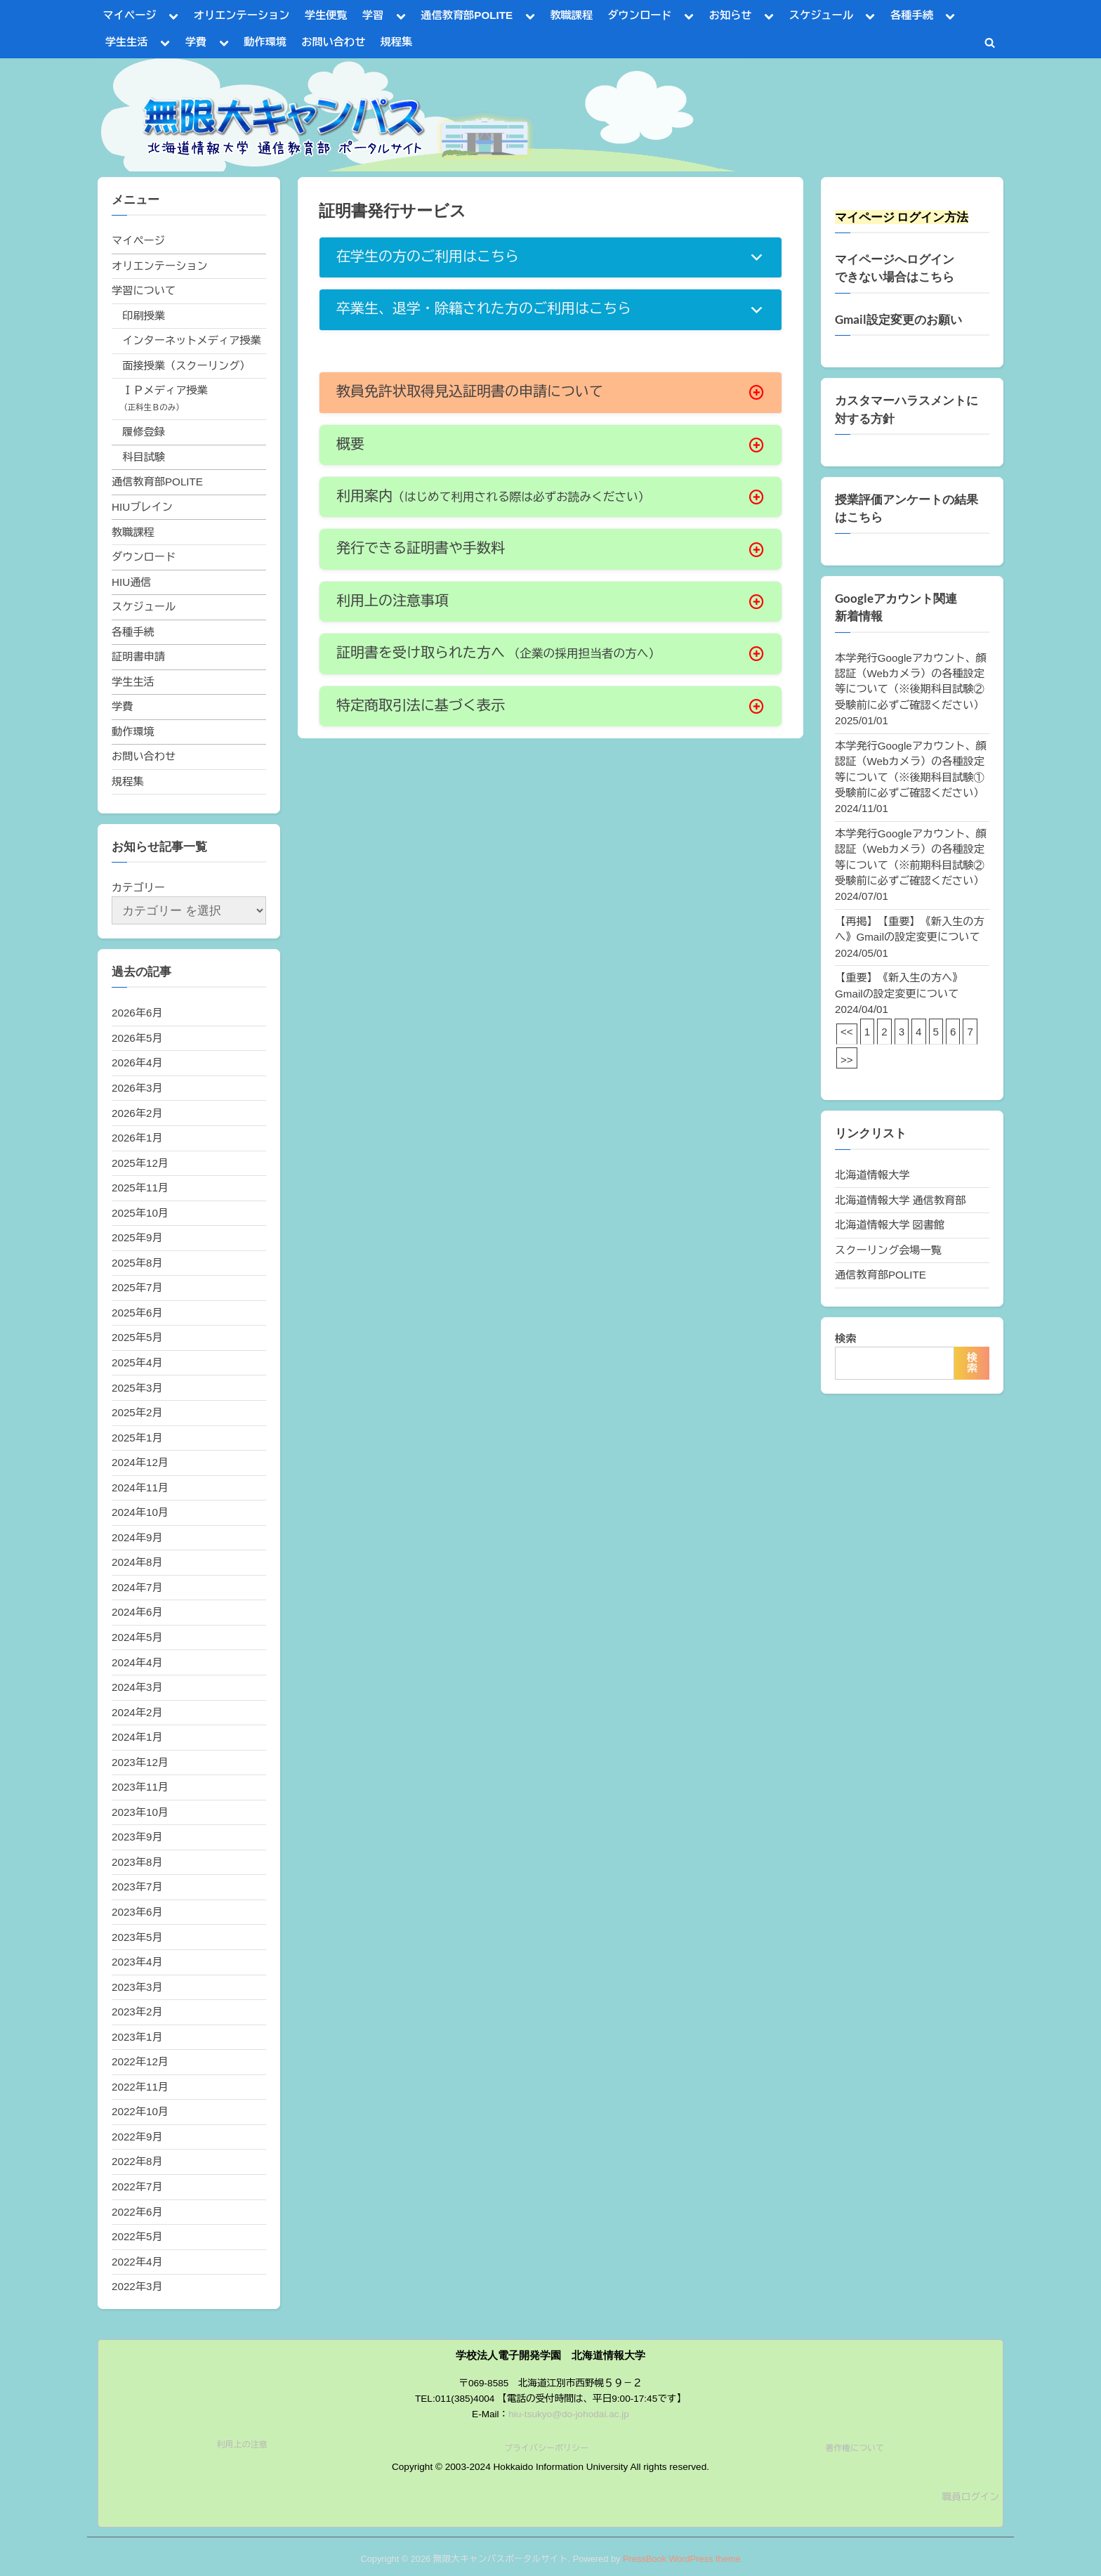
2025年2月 (137, 1412)
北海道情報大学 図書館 (889, 1225)
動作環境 (265, 42)
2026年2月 (137, 1113)
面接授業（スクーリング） (186, 366)
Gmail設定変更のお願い (898, 320)
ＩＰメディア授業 (165, 390)
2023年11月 (140, 1787)
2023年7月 (137, 1886)
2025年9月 (137, 1237)
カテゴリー (138, 888)
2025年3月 (137, 1388)
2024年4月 (137, 1662)
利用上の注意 (242, 2445)
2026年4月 (137, 1062)
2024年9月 (137, 1537)
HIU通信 (132, 582)
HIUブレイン (142, 507)
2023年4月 (137, 1962)
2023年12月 (140, 1762)
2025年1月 (137, 1438)
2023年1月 (137, 2037)
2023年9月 (137, 1837)
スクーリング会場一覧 (888, 1250)
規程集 (397, 42)
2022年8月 (137, 2161)
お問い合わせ (333, 42)
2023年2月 (137, 2012)
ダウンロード (639, 15)
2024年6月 (137, 1612)
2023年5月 (137, 1937)
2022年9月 (137, 2137)
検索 (845, 1339)
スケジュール (821, 15)
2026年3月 (137, 1088)
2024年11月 (140, 1487)
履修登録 (143, 432)
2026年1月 (137, 1138)
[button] (550, 257)
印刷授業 (143, 316)
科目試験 (143, 457)
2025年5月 (137, 1337)
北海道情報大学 (872, 1175)
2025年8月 (137, 1263)
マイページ (130, 15)
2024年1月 (137, 1737)
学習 (372, 15)
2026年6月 (137, 1013)
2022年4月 (137, 2262)
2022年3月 (137, 2286)
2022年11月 (140, 2087)
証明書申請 (138, 656)
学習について (144, 290)
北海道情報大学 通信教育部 (900, 1200)
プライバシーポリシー (546, 2448)
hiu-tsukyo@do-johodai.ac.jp (568, 2414)
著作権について (854, 2448)
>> (846, 1060)
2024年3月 (137, 1687)
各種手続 (911, 15)
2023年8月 (137, 1862)
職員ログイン (970, 2497)
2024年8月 (137, 1562)
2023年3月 (137, 1987)
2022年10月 (140, 2111)
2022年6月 (137, 2212)
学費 (195, 42)
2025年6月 (137, 1313)
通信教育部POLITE (467, 15)
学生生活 (126, 42)
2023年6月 (137, 1912)
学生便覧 (326, 15)
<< (846, 1032)
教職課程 (571, 15)
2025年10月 (140, 1213)
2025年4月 (137, 1362)
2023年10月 (140, 1812)
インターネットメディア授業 (191, 340)
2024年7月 (137, 1587)
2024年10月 (140, 1512)
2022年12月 (140, 2061)
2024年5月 (137, 1637)
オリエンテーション (242, 15)
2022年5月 (137, 2236)
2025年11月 (140, 1188)
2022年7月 (137, 2186)
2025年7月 (137, 1287)
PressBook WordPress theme (682, 2559)
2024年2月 (137, 1712)
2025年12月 (140, 1163)
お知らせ (730, 15)
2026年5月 (137, 1038)
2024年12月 (140, 1462)
